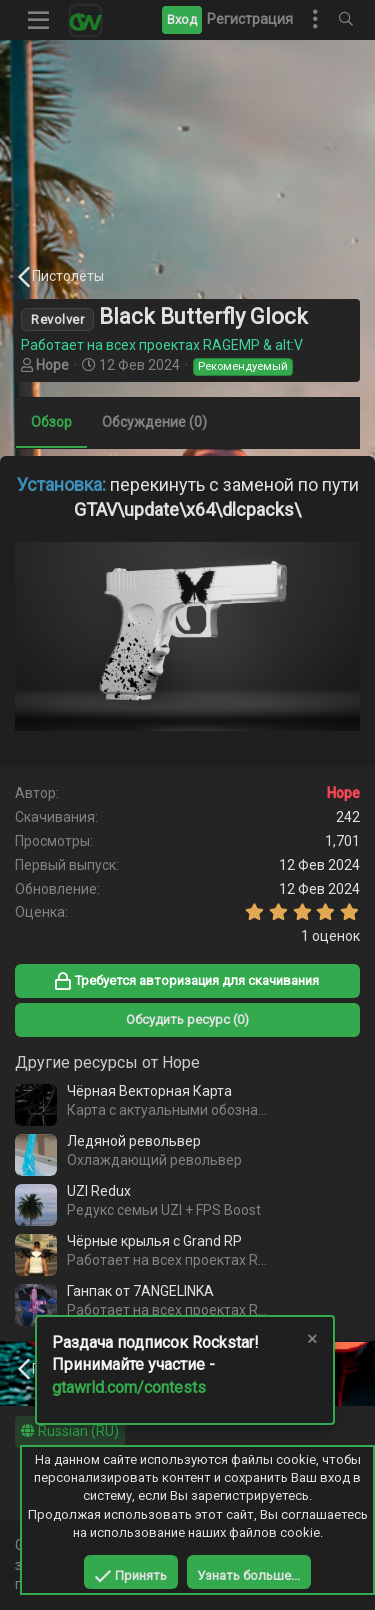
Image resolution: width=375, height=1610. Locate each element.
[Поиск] (346, 20)
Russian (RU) (70, 1431)
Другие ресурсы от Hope (107, 1062)
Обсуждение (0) (154, 422)
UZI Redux (99, 1191)
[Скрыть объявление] (311, 1341)
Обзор (51, 422)
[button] (39, 20)
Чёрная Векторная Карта (149, 1091)
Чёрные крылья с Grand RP (154, 1241)
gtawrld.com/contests (129, 1387)
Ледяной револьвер (134, 1141)
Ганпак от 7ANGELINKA (140, 1291)
